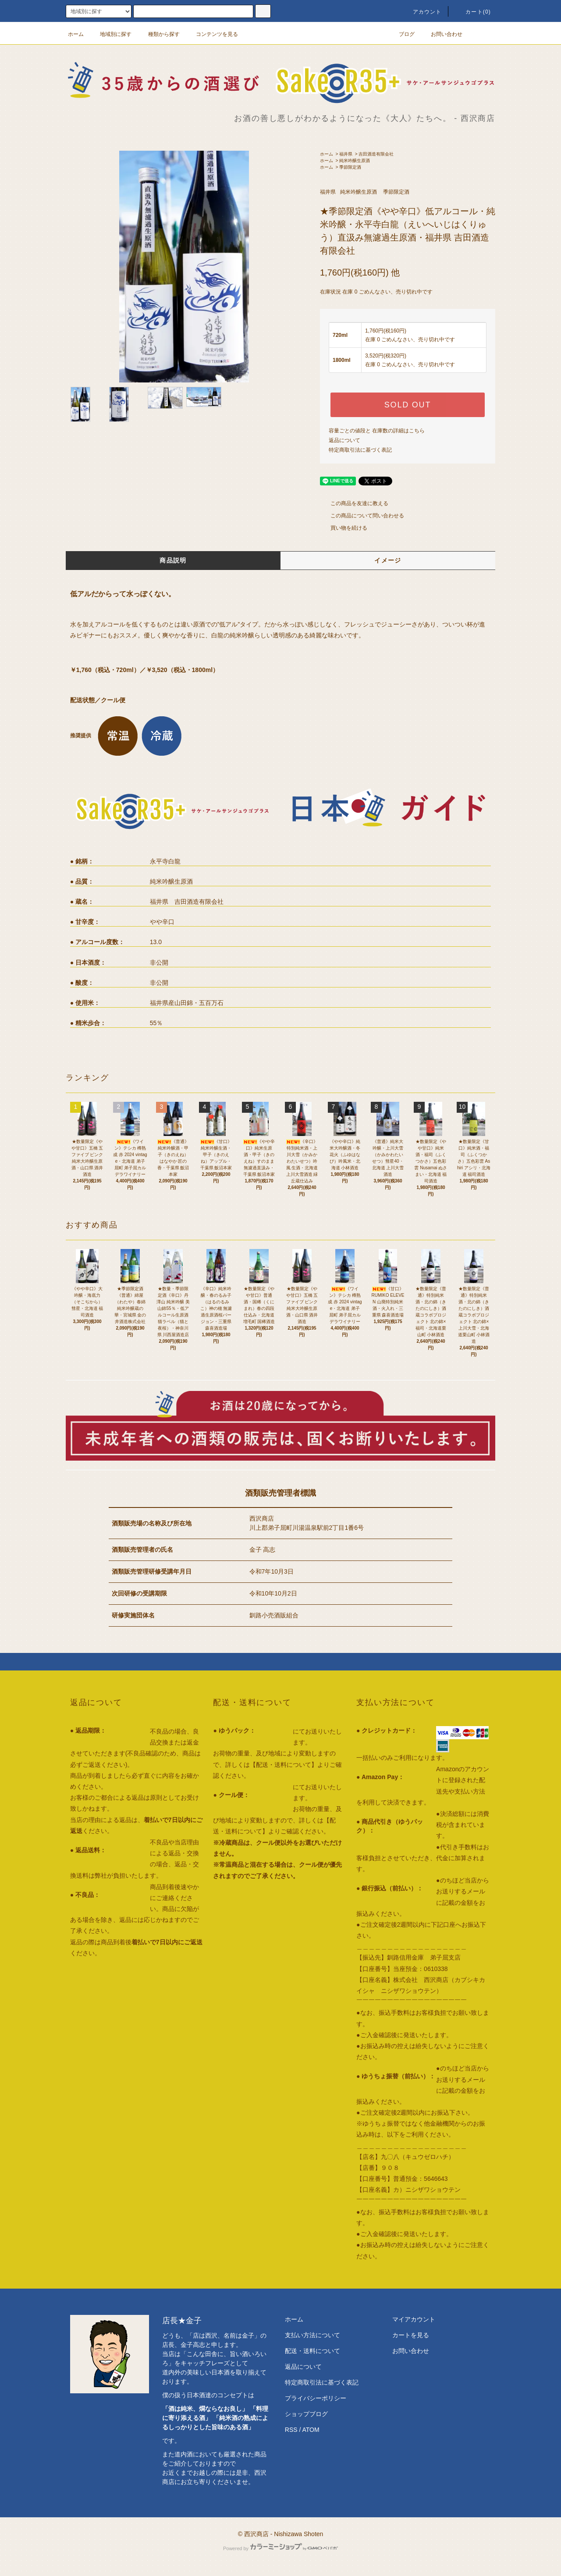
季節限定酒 (350, 167)
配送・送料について (312, 2350)
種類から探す (159, 34)
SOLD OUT (407, 404)
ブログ (401, 34)
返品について (344, 440)
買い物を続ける (343, 528)
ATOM (311, 2429)
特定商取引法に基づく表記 (360, 450)
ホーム (76, 34)
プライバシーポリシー (315, 2398)
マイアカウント (413, 2319)
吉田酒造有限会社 (376, 154)
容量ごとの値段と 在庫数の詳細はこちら (377, 431)
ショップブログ (306, 2413)
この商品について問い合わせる (362, 516)
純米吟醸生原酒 (354, 160)
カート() (473, 12)
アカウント (422, 12)
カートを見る (410, 2335)
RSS (291, 2429)
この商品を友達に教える (354, 503)
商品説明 (173, 560)
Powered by (280, 2548)
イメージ (387, 560)
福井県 (345, 154)
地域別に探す (110, 34)
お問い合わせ (441, 34)
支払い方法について (312, 2335)
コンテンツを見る (211, 34)
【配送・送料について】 (283, 1764)
